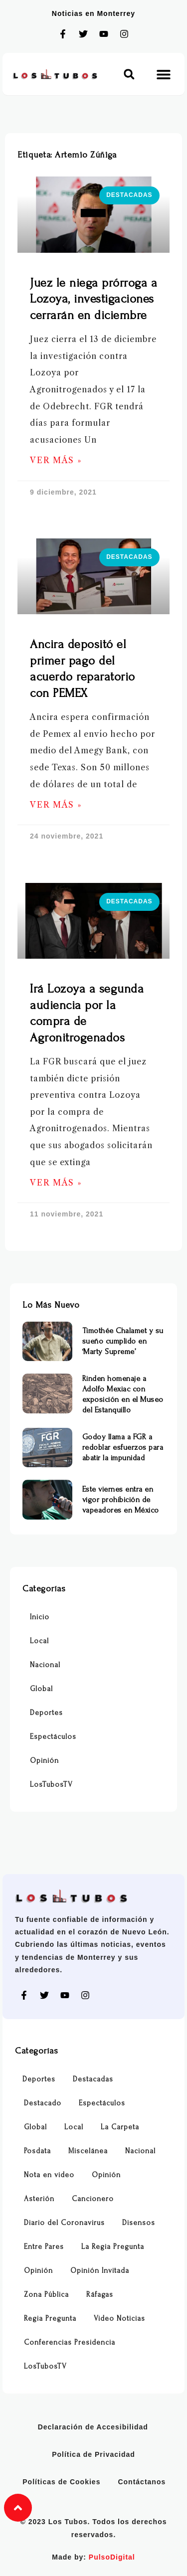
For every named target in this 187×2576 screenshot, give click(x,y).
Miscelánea (88, 2151)
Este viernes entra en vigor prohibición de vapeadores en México (120, 1500)
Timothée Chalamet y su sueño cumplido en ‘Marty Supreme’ (123, 1341)
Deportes (46, 1713)
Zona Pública (46, 2294)
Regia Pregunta (50, 2318)
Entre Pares (44, 2246)
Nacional (45, 1665)
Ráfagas (99, 2294)
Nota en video (49, 2175)
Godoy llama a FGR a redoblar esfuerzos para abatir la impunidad (123, 1447)
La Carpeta (120, 2127)
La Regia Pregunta (112, 2246)
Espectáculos (53, 1736)
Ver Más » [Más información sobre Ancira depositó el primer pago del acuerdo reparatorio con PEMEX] (56, 805)
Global (41, 1689)
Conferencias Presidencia (69, 2342)
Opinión (44, 1760)
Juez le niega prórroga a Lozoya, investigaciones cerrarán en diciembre (93, 299)
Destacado (42, 2103)
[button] (129, 74)
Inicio (39, 1617)
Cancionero (93, 2199)
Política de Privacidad (93, 2454)
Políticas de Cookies (61, 2482)
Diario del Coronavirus (64, 2223)
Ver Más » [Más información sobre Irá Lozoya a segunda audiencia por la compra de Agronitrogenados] (56, 1183)
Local (39, 1641)
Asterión (39, 2199)
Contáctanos (142, 2482)
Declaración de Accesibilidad (93, 2427)
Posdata (37, 2151)
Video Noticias (119, 2318)
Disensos (138, 2223)
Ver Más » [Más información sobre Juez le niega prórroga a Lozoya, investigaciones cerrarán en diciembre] (56, 460)
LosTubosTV (51, 1784)
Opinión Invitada (99, 2270)
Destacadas (93, 2079)
